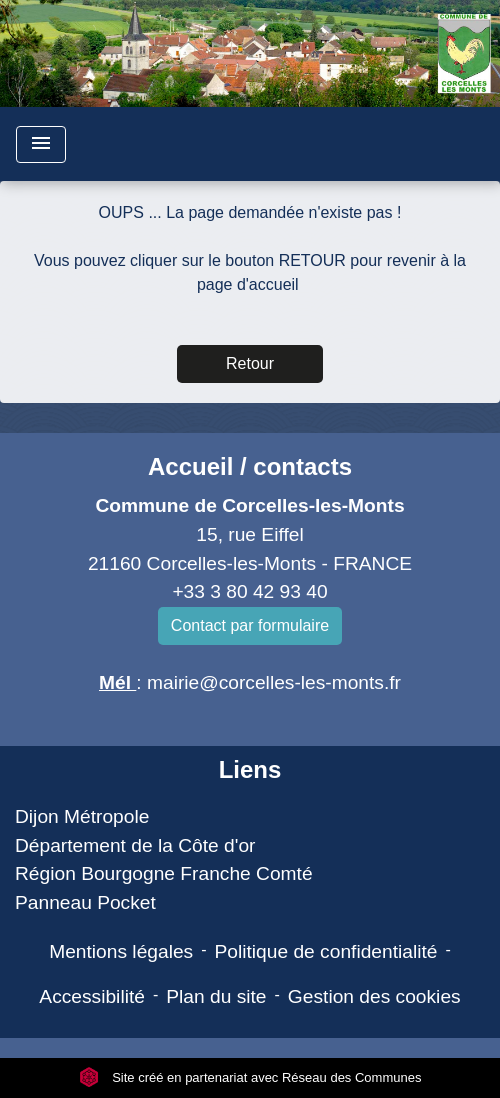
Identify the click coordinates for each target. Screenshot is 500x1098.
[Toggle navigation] (41, 144)
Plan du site (216, 996)
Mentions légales (121, 951)
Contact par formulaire (250, 625)
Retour (250, 363)
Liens (250, 769)
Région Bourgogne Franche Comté (164, 873)
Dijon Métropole (82, 816)
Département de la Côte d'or (135, 845)
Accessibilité (92, 996)
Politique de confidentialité (326, 951)
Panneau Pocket (85, 902)
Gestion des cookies (374, 996)
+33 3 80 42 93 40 (249, 591)
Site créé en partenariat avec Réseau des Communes (250, 1077)
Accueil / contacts (250, 466)
